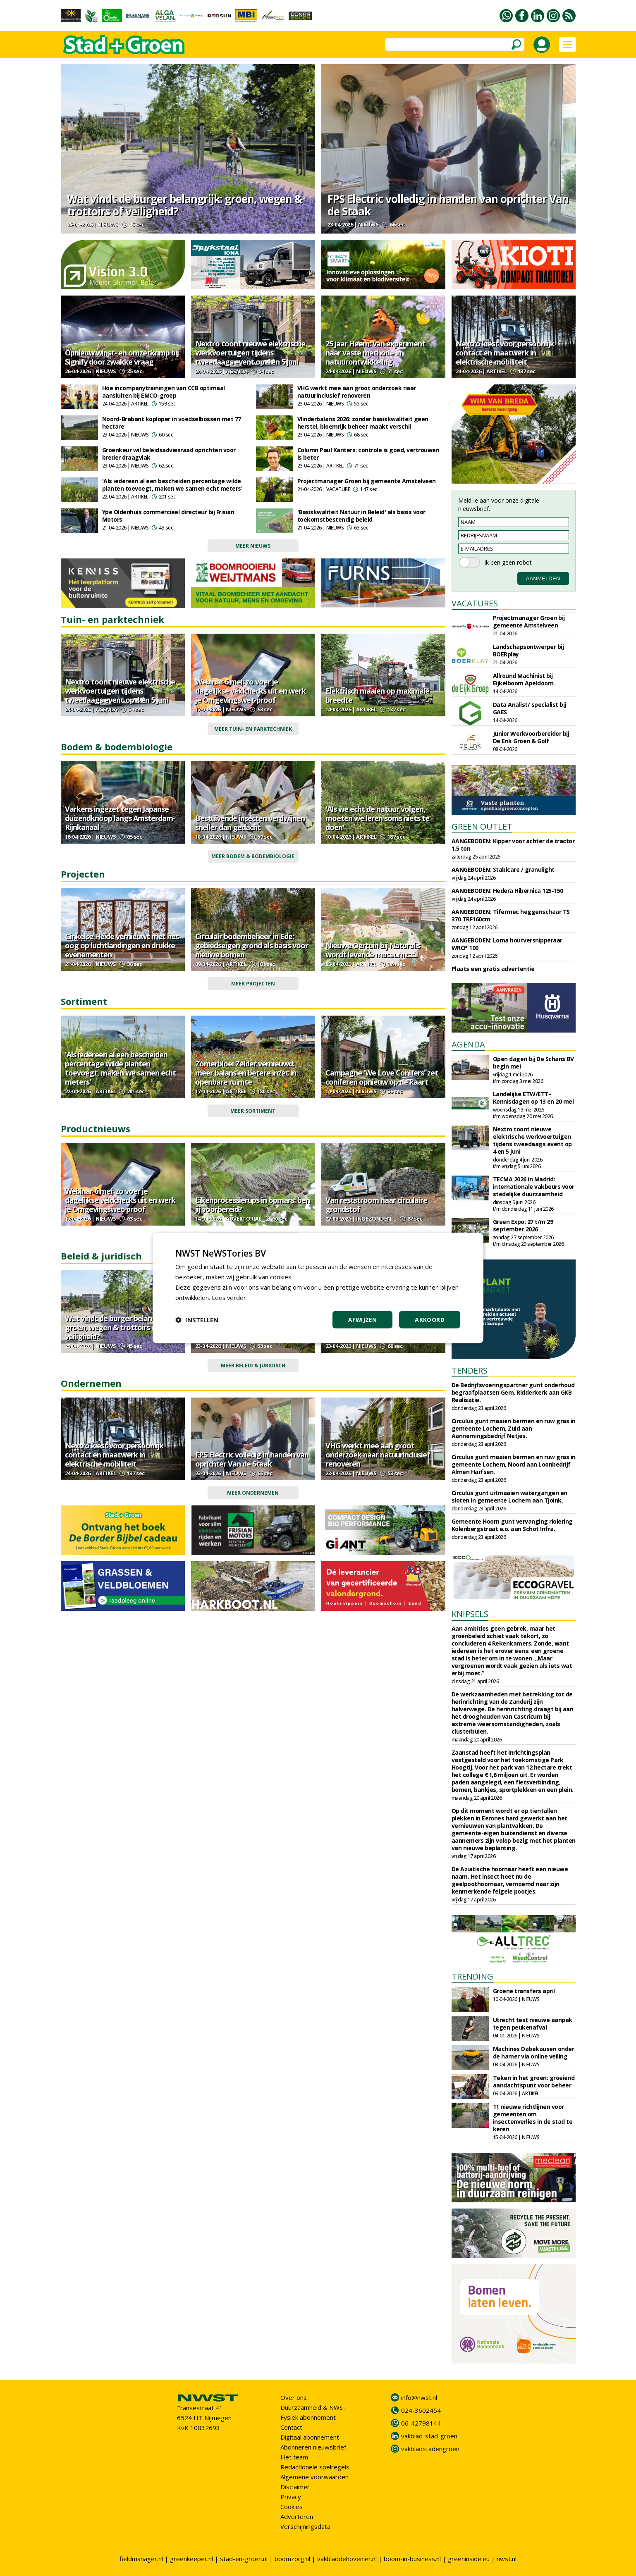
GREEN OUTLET (482, 826)
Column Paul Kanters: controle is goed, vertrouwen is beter (368, 453)
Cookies (291, 2506)
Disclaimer (295, 2487)
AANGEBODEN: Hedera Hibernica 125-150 (507, 890)
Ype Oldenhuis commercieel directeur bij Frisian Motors (168, 515)
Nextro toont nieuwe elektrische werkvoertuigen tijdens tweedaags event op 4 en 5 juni (250, 353)
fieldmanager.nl (141, 2559)
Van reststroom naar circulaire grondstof (376, 1204)
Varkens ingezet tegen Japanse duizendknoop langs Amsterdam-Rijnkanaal (120, 818)
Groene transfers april (524, 1991)
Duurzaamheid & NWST (313, 2407)
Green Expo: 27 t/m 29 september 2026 (523, 1225)
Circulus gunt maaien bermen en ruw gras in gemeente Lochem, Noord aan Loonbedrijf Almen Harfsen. (514, 1464)
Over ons (293, 2397)
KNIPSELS (470, 1614)
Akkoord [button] (430, 1320)
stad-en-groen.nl (244, 2559)
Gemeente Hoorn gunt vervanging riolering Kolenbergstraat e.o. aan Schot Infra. (512, 1525)
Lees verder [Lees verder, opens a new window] (229, 1297)
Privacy (290, 2497)
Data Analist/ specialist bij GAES (529, 708)
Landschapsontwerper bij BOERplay (528, 650)
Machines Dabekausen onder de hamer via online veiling (533, 2052)
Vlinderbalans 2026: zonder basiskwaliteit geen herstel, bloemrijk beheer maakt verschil (362, 422)
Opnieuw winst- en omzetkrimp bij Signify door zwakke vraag (122, 357)
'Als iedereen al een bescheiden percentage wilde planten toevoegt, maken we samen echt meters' (172, 484)
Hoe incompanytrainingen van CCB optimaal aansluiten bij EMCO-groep (163, 391)
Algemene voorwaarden (314, 2477)
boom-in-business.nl (412, 2559)
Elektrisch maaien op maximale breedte (377, 695)
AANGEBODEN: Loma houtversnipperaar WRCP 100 (507, 944)
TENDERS (470, 1370)
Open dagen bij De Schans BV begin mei (533, 1062)
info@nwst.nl (419, 2397)
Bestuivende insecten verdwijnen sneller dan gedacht (250, 822)
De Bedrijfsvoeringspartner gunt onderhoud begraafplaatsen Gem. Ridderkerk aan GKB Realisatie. (513, 1392)
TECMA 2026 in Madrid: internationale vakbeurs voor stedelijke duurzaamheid (533, 1186)
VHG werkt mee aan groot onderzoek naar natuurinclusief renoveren (356, 391)
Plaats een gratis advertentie (493, 969)
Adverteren (296, 2516)
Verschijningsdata (305, 2526)
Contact (291, 2427)
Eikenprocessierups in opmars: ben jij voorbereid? (252, 1204)
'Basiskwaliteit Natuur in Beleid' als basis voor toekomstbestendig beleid (361, 515)
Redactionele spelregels (314, 2467)
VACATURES (475, 603)
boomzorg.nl (292, 2559)
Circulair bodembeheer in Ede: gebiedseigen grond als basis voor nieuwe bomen (251, 945)
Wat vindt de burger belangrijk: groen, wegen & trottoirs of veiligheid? (184, 205)
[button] (196, 1319)
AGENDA (468, 1044)
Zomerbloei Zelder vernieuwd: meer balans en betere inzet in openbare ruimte (245, 1073)
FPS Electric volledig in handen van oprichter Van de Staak (448, 205)
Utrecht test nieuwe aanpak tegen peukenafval (532, 2023)
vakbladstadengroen (430, 2449)
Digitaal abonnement (309, 2437)
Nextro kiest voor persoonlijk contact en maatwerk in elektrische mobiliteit (505, 353)
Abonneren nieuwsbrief (313, 2447)
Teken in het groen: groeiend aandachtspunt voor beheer (534, 2081)
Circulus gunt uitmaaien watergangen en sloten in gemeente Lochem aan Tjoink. (509, 1496)
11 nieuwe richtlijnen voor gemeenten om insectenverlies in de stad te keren (533, 2118)
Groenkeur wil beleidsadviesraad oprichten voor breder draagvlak (169, 453)
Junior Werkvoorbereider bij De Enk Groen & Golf (531, 737)
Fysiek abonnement (308, 2417)
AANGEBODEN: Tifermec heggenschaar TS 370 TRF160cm (511, 915)
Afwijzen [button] (362, 1320)
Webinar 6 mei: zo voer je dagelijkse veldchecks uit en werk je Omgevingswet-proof (250, 691)
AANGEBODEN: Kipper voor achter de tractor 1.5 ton (513, 844)
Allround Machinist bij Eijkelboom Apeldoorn (523, 679)
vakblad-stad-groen (429, 2436)
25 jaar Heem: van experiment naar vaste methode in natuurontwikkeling (375, 353)
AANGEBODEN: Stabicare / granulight (503, 869)
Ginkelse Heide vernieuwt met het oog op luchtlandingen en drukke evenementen (122, 945)
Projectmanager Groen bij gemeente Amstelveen (366, 481)
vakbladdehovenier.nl (347, 2559)
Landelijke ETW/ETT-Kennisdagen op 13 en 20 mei (533, 1097)
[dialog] (318, 1288)
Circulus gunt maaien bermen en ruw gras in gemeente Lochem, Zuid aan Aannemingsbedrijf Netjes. (514, 1428)
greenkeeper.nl (191, 2559)
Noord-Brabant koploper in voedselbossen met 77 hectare (171, 422)
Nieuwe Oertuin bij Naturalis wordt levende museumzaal (372, 949)
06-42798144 (421, 2423)
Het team (294, 2457)
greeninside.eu (469, 2559)
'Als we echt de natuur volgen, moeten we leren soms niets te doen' (377, 818)
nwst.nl (506, 2559)
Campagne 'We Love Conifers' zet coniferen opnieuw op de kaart (381, 1077)
